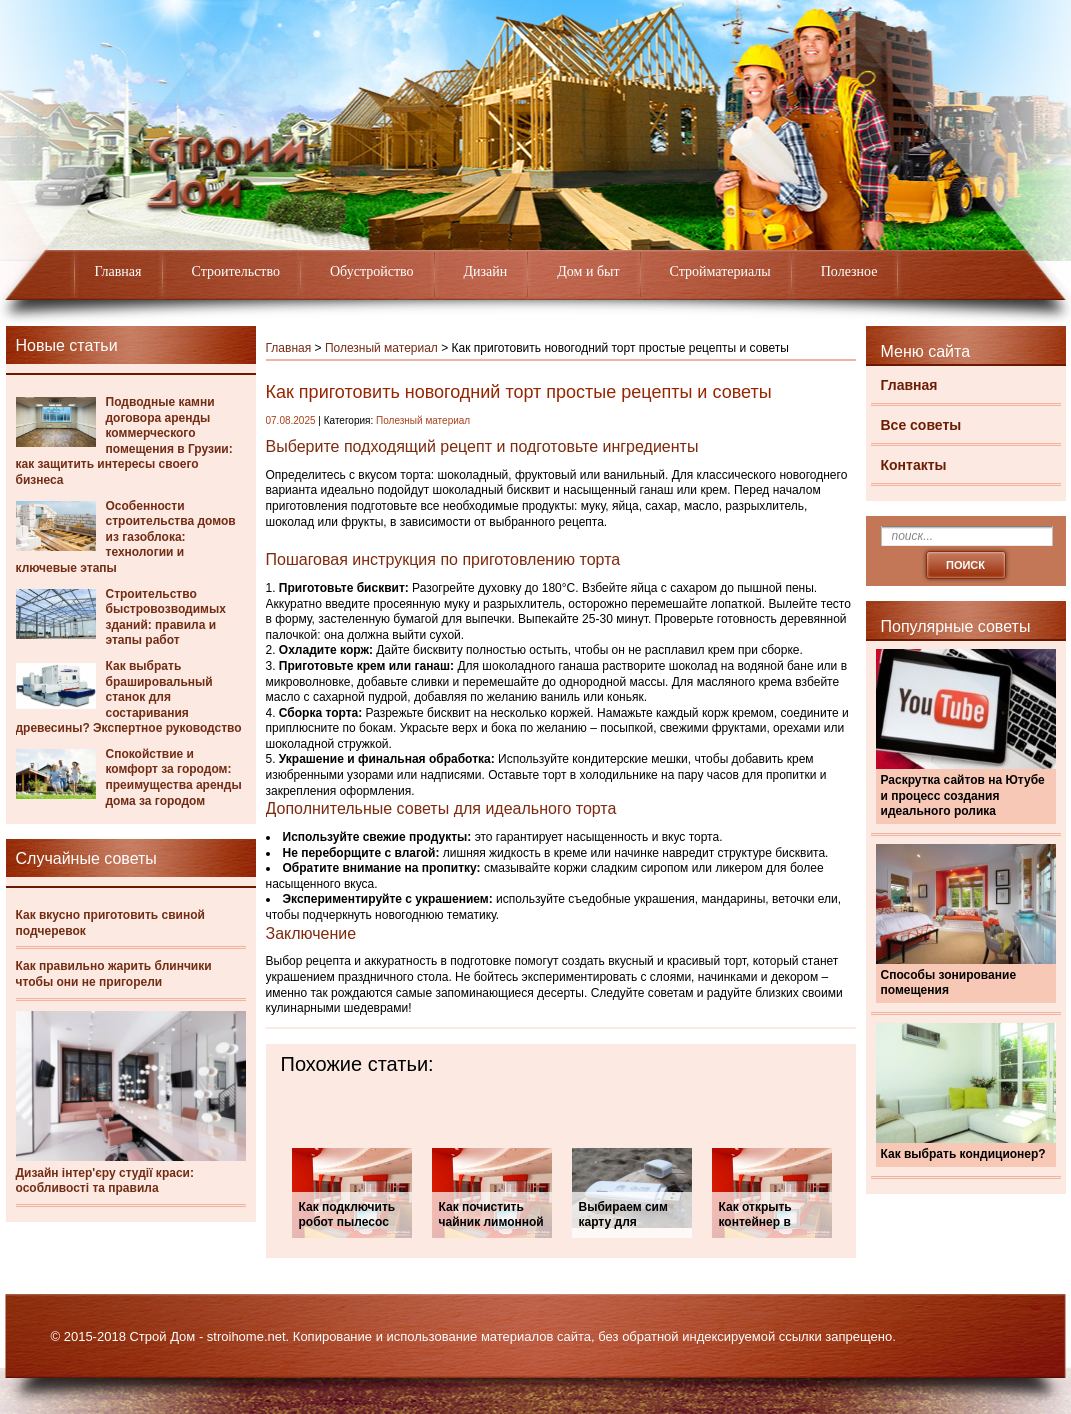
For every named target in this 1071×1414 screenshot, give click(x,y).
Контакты (914, 465)
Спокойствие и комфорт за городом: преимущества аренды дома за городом (174, 777)
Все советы (921, 425)
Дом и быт (588, 271)
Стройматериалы (720, 271)
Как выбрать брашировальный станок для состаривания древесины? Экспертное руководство (129, 697)
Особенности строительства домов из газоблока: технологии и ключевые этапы (126, 537)
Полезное (849, 271)
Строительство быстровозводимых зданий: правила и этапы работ (166, 617)
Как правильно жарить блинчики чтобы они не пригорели (114, 974)
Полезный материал (381, 348)
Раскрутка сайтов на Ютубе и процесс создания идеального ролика (963, 795)
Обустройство (372, 271)
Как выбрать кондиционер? (963, 1154)
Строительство (236, 271)
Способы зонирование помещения (949, 983)
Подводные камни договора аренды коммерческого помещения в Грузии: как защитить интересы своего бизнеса (124, 441)
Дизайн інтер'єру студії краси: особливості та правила (105, 1181)
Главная (118, 271)
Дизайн (486, 271)
